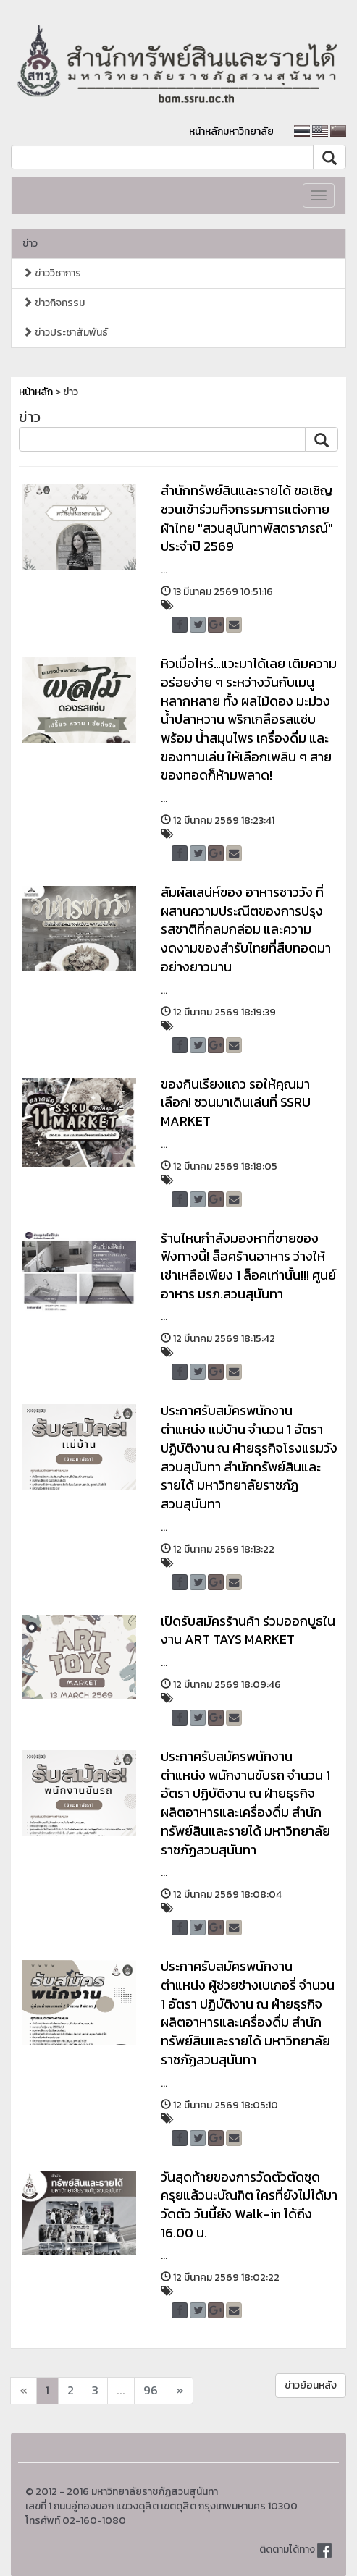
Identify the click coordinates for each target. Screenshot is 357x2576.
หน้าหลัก (36, 392)
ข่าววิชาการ (51, 273)
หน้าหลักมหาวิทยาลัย (231, 131)
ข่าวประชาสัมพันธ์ (65, 332)
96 (150, 2390)
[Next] (23, 2390)
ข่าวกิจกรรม (53, 303)
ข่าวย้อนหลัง (311, 2385)
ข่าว (30, 243)
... (121, 2390)
